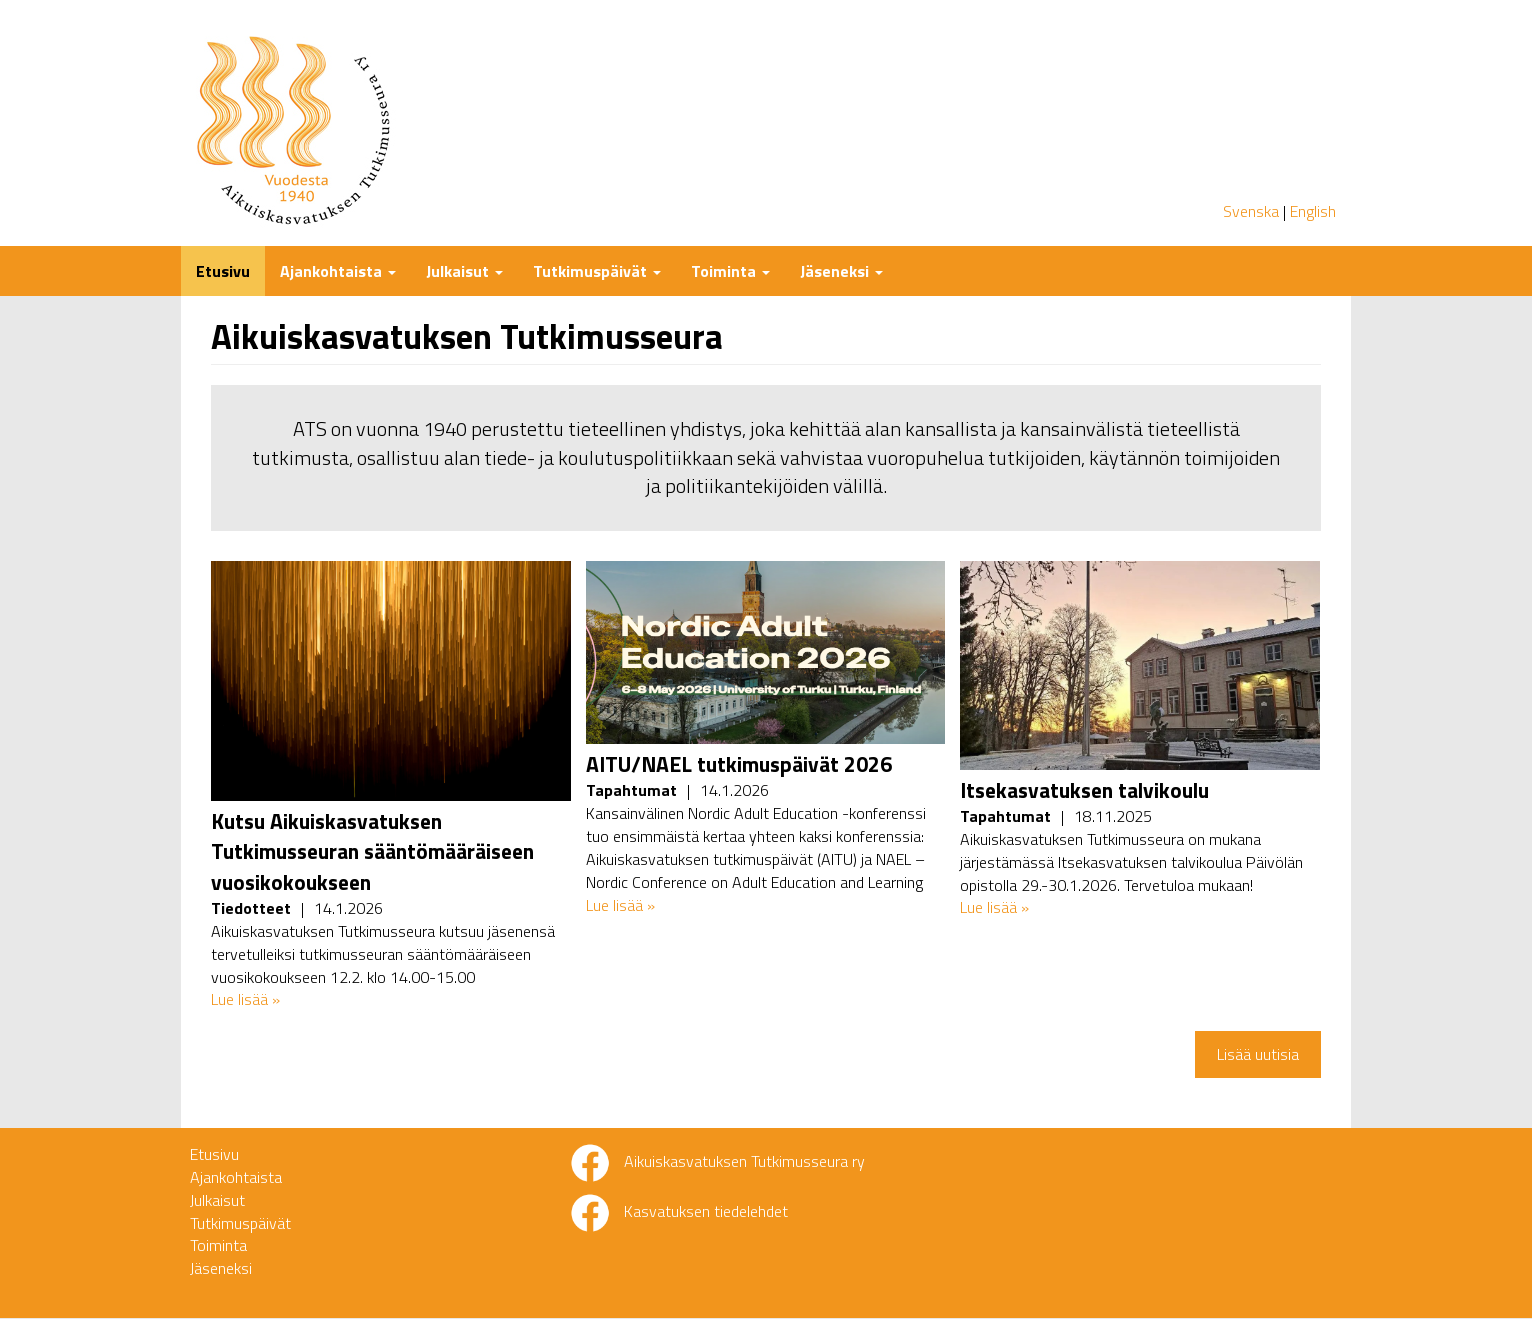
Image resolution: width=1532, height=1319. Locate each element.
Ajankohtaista (338, 271)
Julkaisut (464, 271)
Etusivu (223, 271)
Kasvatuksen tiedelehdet (706, 1211)
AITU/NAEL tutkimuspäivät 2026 (739, 764)
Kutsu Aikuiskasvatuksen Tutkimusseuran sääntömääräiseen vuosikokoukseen (372, 851)
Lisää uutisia (1258, 1054)
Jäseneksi (841, 271)
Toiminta (730, 271)
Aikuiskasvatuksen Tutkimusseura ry (744, 1161)
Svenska (1251, 211)
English (1313, 211)
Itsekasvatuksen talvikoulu (1084, 790)
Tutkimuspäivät (597, 271)
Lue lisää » (245, 999)
